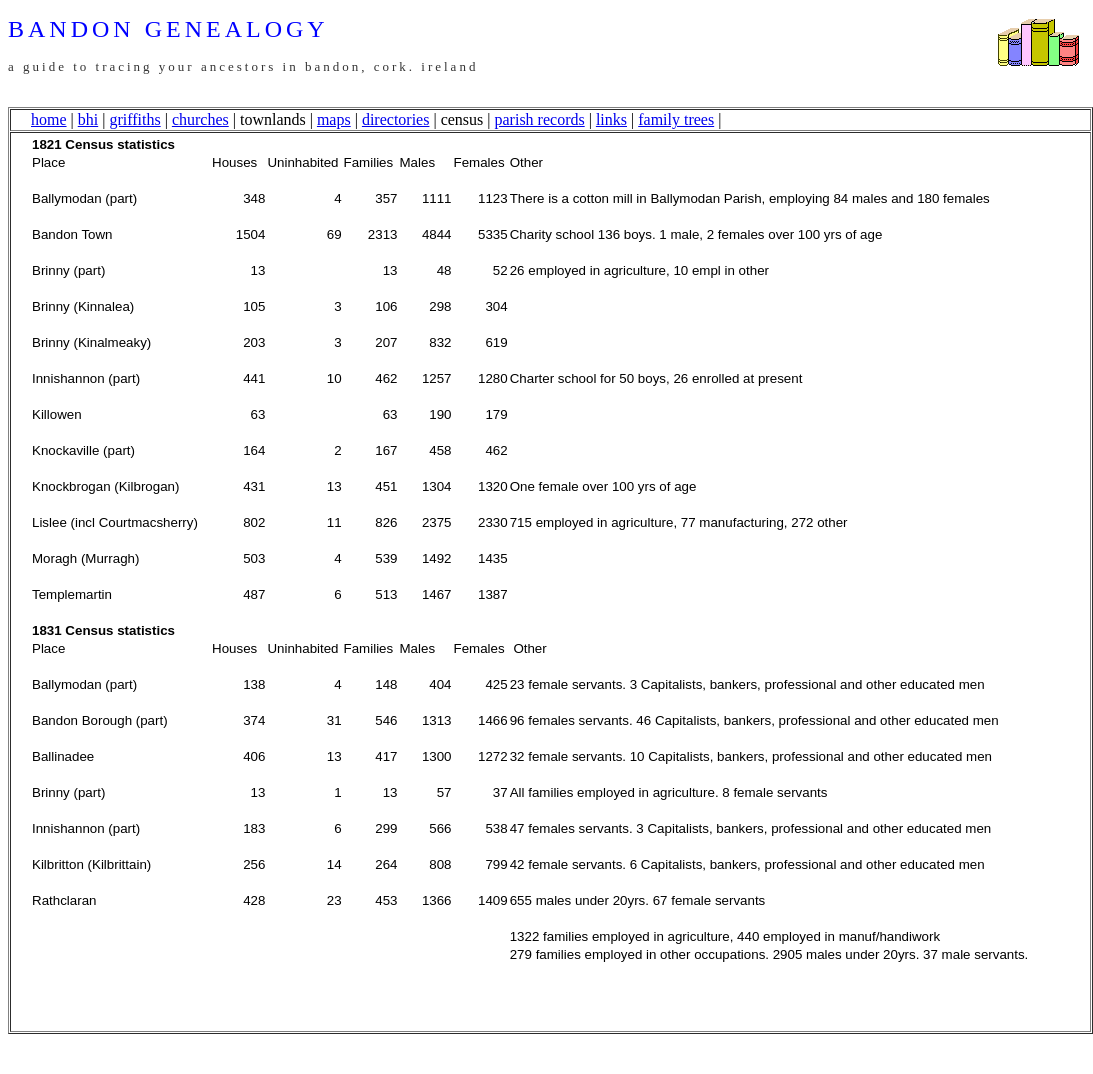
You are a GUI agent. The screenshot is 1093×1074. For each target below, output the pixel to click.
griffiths (134, 119)
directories (396, 119)
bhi (88, 119)
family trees (676, 119)
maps (334, 119)
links (611, 119)
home (49, 119)
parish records (540, 119)
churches (200, 119)
